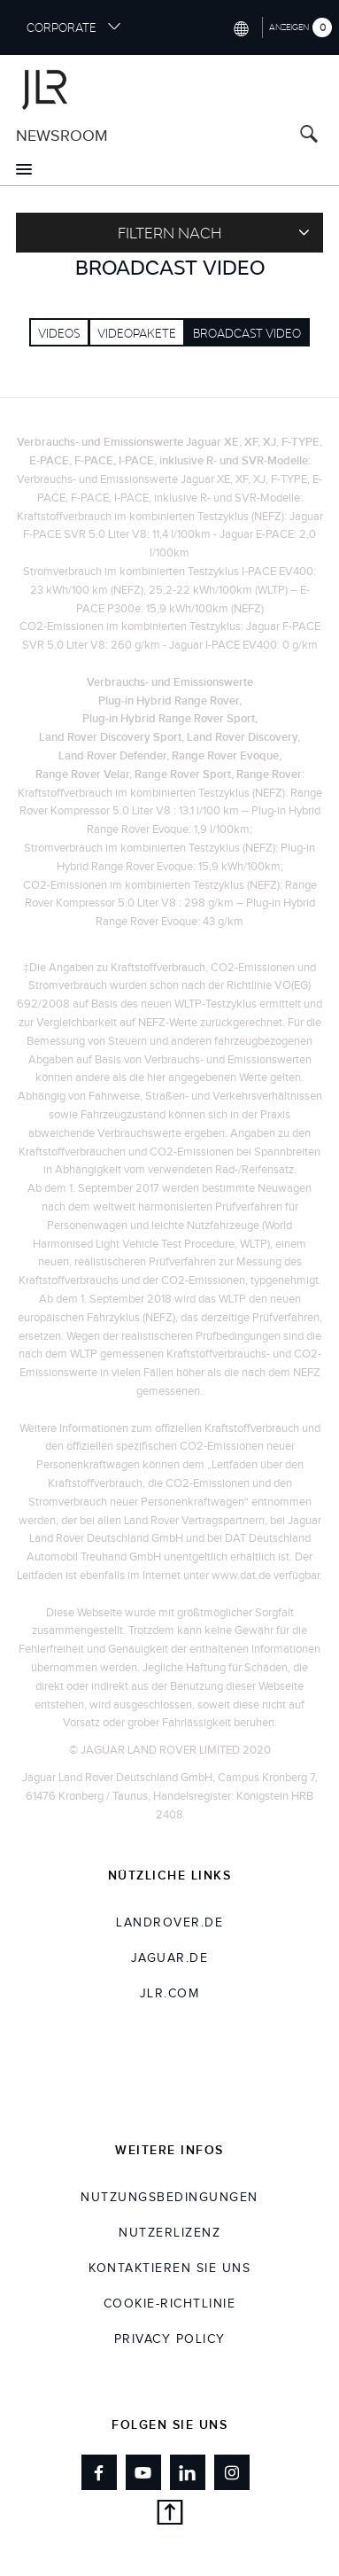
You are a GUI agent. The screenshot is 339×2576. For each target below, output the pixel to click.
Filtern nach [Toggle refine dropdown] (214, 232)
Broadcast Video (247, 333)
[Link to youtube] (143, 2472)
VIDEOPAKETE (136, 333)
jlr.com (170, 1994)
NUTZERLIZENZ (169, 2233)
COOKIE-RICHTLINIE (170, 2304)
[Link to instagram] (232, 2472)
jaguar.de (170, 1958)
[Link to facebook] (99, 2472)
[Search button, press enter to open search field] (309, 136)
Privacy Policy (170, 2339)
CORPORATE (74, 27)
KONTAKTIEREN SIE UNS (169, 2268)
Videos (59, 333)
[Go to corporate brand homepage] (169, 87)
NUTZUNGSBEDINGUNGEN (169, 2198)
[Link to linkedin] (187, 2472)
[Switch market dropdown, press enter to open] (240, 27)
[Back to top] (169, 2515)
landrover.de (169, 1923)
